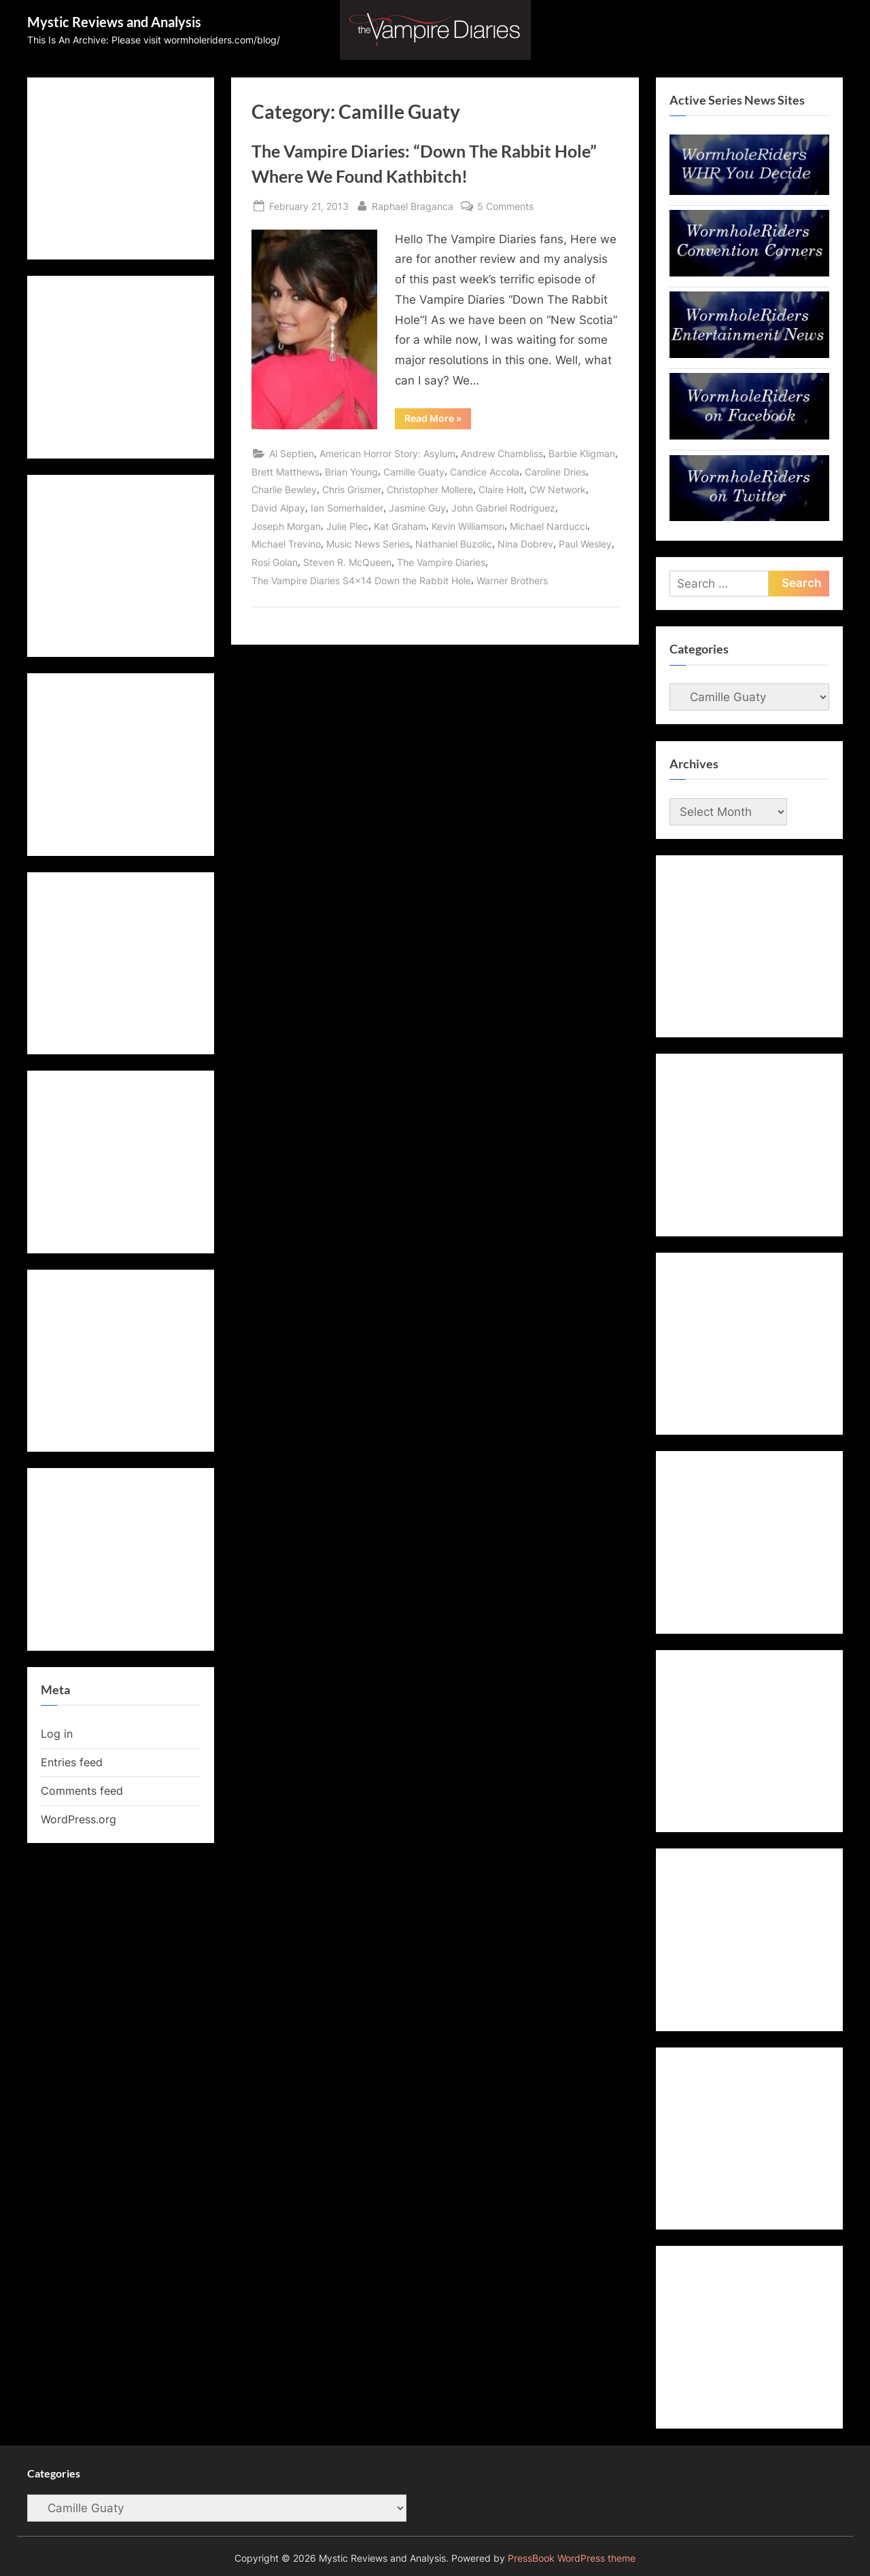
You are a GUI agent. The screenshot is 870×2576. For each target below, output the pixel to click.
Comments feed (82, 1790)
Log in (57, 1733)
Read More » (437, 420)
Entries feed (72, 1762)
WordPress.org (78, 1819)
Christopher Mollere (430, 489)
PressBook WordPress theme (572, 2558)
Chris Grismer (351, 489)
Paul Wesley (585, 544)
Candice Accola (484, 472)
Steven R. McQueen (347, 562)
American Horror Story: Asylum (387, 453)
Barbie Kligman (582, 453)
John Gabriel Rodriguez (503, 508)
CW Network (557, 489)
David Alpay (278, 508)
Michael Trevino (286, 544)
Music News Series (368, 544)
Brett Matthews (285, 472)
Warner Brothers (512, 580)
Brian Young (351, 472)
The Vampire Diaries (441, 562)
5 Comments (505, 206)
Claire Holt (501, 489)
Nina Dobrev (525, 544)
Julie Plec (347, 526)
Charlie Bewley (284, 489)
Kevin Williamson (468, 526)
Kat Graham (400, 526)
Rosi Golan (274, 562)
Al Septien (291, 453)
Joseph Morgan (286, 526)
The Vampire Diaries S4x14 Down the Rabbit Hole (361, 580)
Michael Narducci (548, 526)
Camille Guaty (414, 472)
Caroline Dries (555, 472)
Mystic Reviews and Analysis (114, 22)
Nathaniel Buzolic (453, 544)
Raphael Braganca (412, 205)
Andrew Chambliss (502, 453)
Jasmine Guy (417, 508)
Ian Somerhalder (347, 508)
